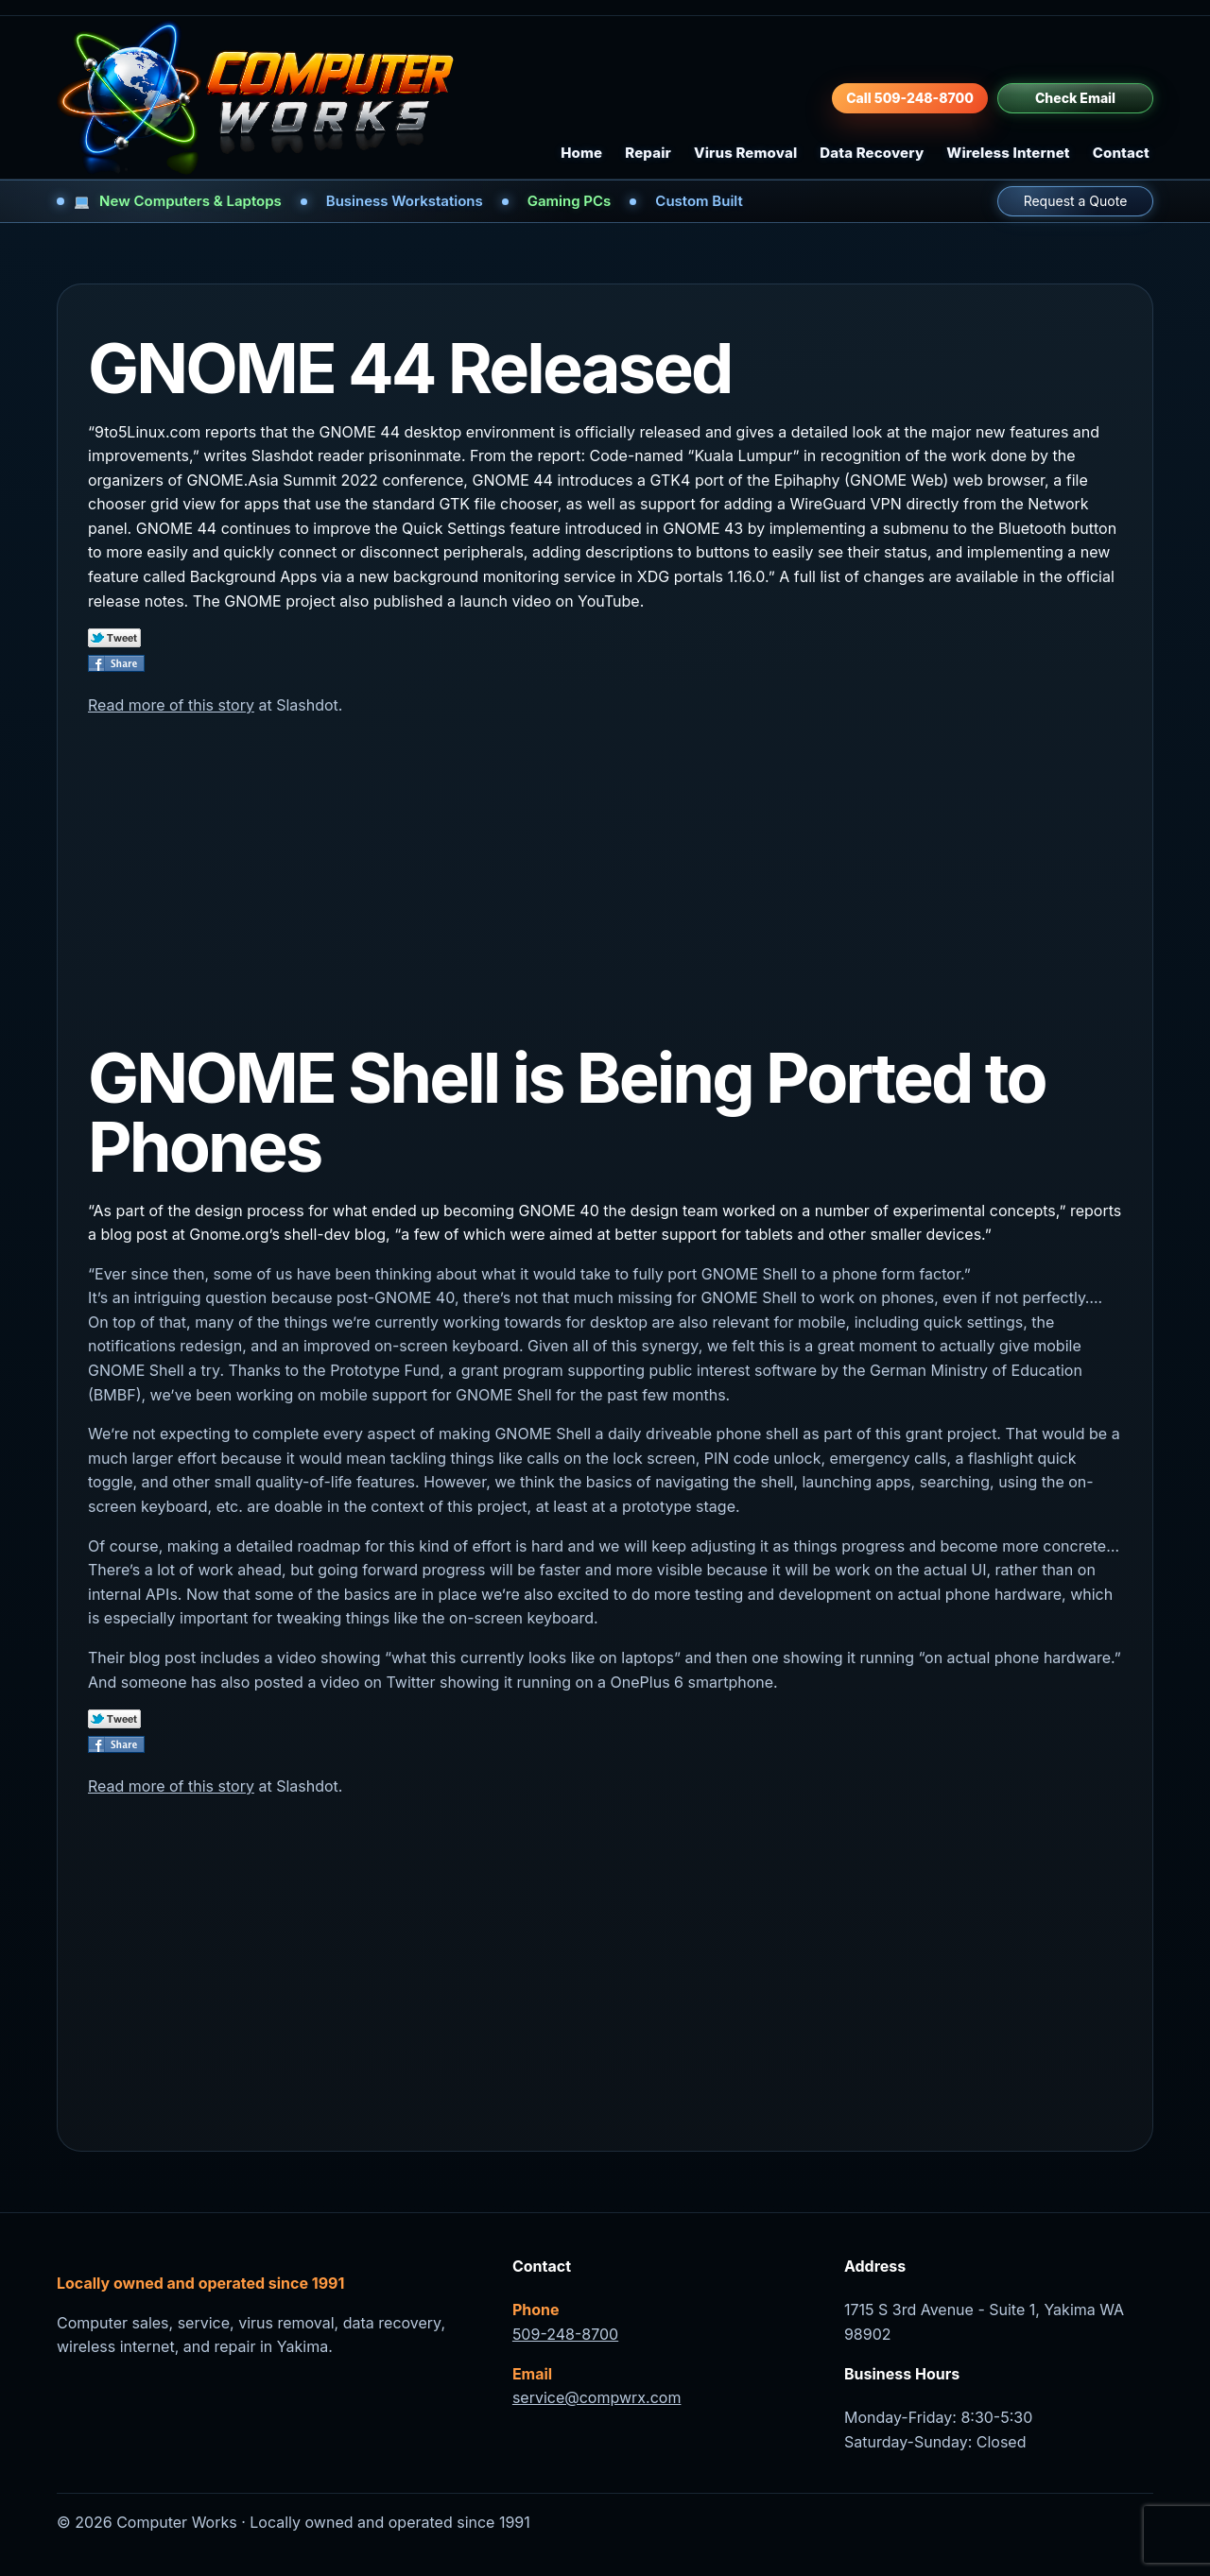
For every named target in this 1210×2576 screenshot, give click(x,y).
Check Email (1075, 98)
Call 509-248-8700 (910, 98)
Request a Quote (1076, 201)
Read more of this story (171, 705)
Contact (1121, 153)
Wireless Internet (1007, 153)
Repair (648, 153)
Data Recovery (872, 153)
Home (581, 153)
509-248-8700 (565, 2334)
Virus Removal (745, 153)
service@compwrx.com (597, 2397)
